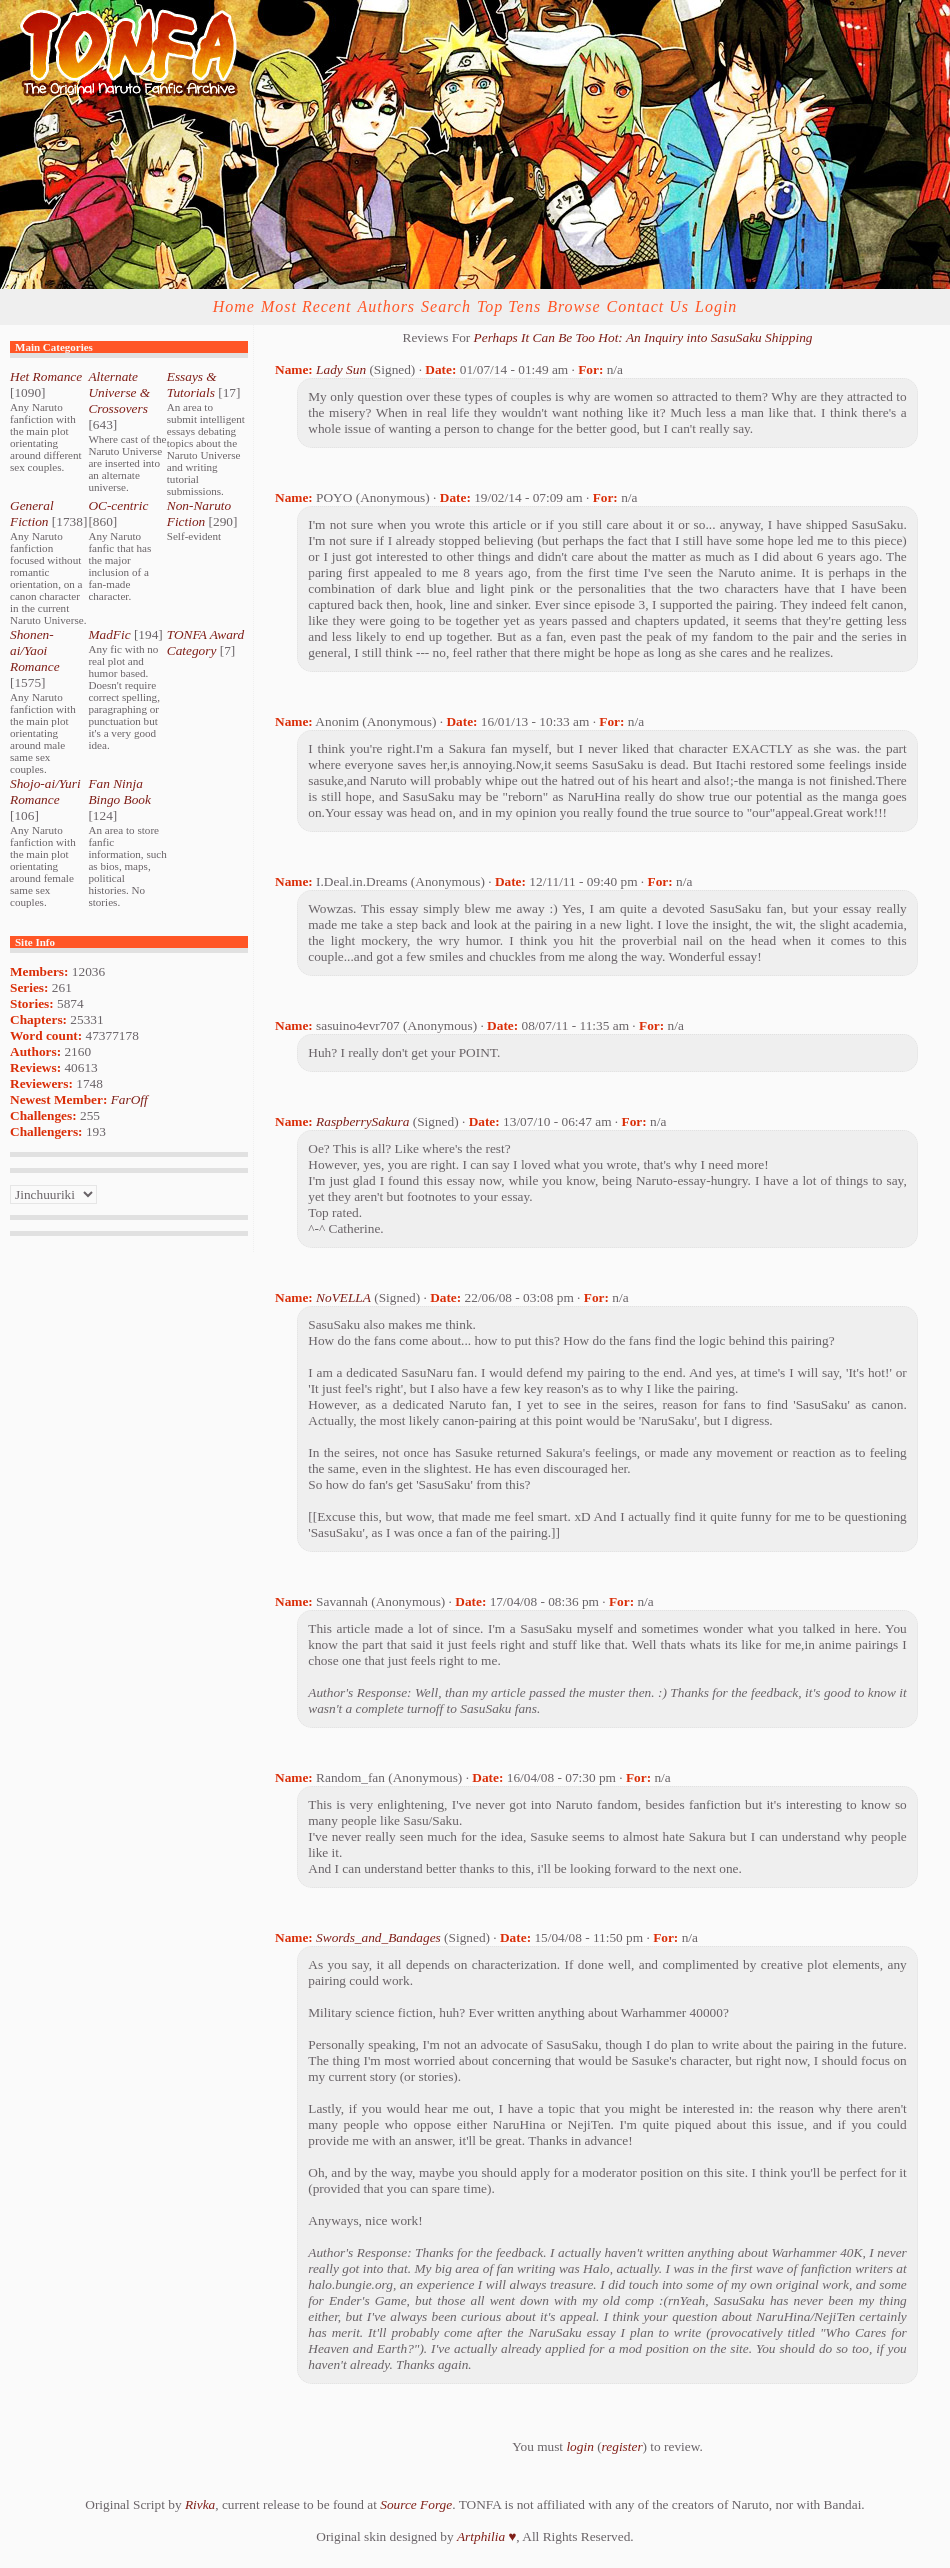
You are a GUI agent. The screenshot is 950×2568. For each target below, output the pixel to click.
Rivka (200, 2504)
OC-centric (118, 505)
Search (446, 306)
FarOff (129, 1099)
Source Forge (416, 2504)
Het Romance (46, 376)
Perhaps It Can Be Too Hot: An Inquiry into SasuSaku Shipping (643, 337)
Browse (573, 306)
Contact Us (648, 306)
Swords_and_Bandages (378, 1937)
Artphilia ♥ (486, 2536)
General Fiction (32, 513)
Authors (386, 306)
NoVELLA (343, 1297)
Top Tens (509, 306)
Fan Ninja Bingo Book (119, 791)
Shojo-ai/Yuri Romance (45, 791)
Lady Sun (341, 369)
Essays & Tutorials (192, 384)
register (622, 2446)
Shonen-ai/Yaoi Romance (35, 650)
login (579, 2446)
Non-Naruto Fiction (199, 513)
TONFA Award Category (205, 642)
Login (716, 306)
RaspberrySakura (362, 1121)
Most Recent (306, 306)
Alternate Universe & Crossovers (119, 392)
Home (234, 306)
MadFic (109, 634)
